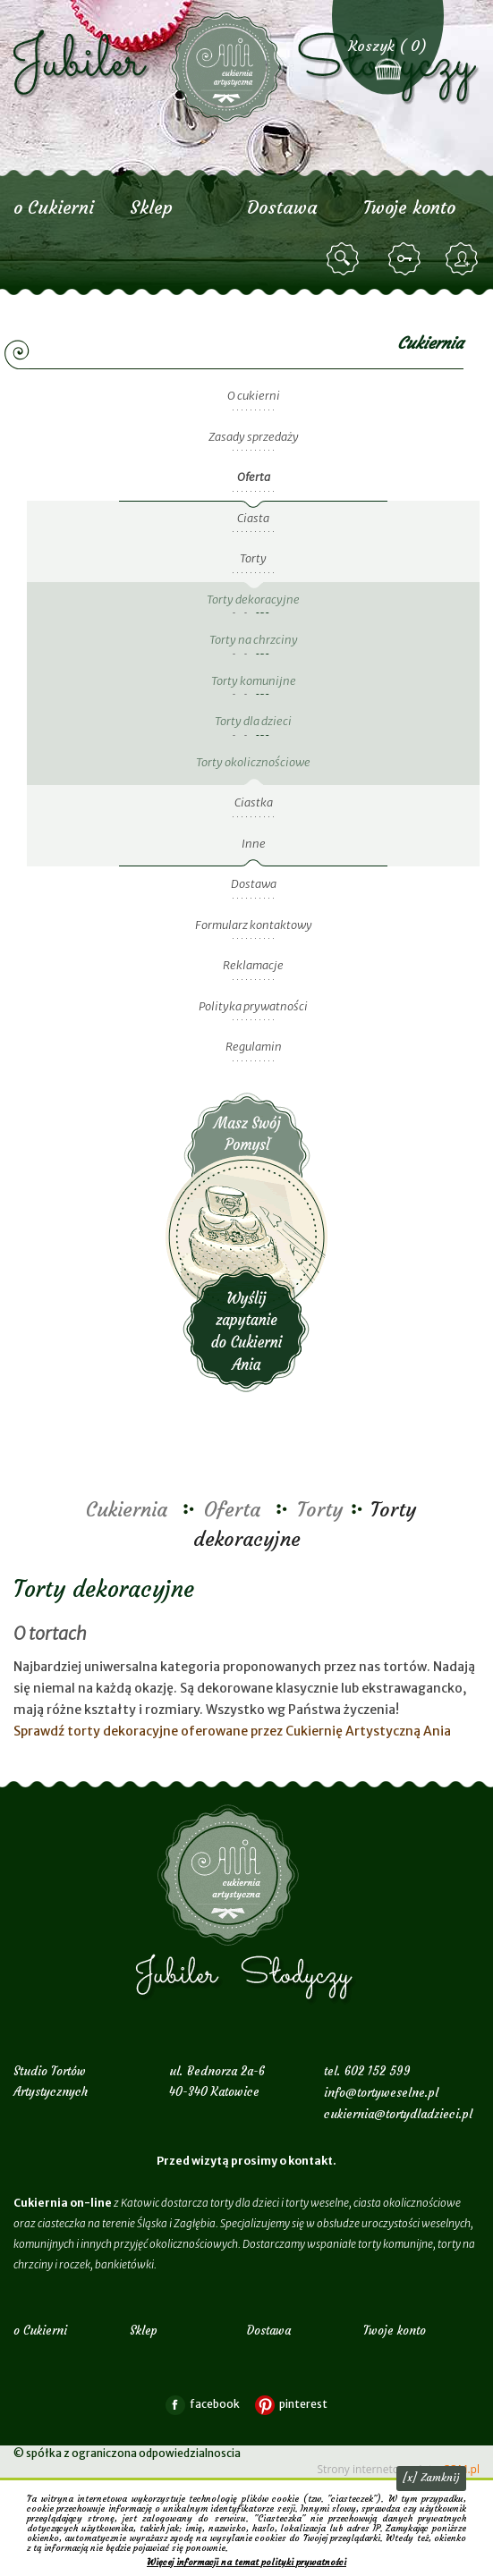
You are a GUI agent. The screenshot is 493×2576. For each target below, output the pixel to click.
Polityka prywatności (253, 1006)
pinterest (303, 2404)
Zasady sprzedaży (253, 436)
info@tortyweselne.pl (381, 2092)
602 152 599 (377, 2071)
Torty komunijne (253, 680)
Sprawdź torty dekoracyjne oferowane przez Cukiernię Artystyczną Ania (232, 1731)
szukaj (345, 259)
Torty (253, 558)
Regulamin (253, 1046)
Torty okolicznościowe (253, 762)
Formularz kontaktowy (253, 925)
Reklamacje (253, 965)
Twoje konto (409, 207)
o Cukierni (53, 207)
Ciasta (253, 518)
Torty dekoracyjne (253, 599)
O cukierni (253, 395)
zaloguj (407, 259)
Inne (254, 843)
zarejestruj (464, 259)
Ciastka (253, 802)
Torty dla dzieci (253, 721)
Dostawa (282, 207)
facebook (215, 2404)
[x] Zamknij (431, 2477)
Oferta (253, 477)
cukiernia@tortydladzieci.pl (398, 2114)
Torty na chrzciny (253, 639)
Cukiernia (126, 1510)
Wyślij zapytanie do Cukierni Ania (247, 1242)
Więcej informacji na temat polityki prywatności (246, 2562)
